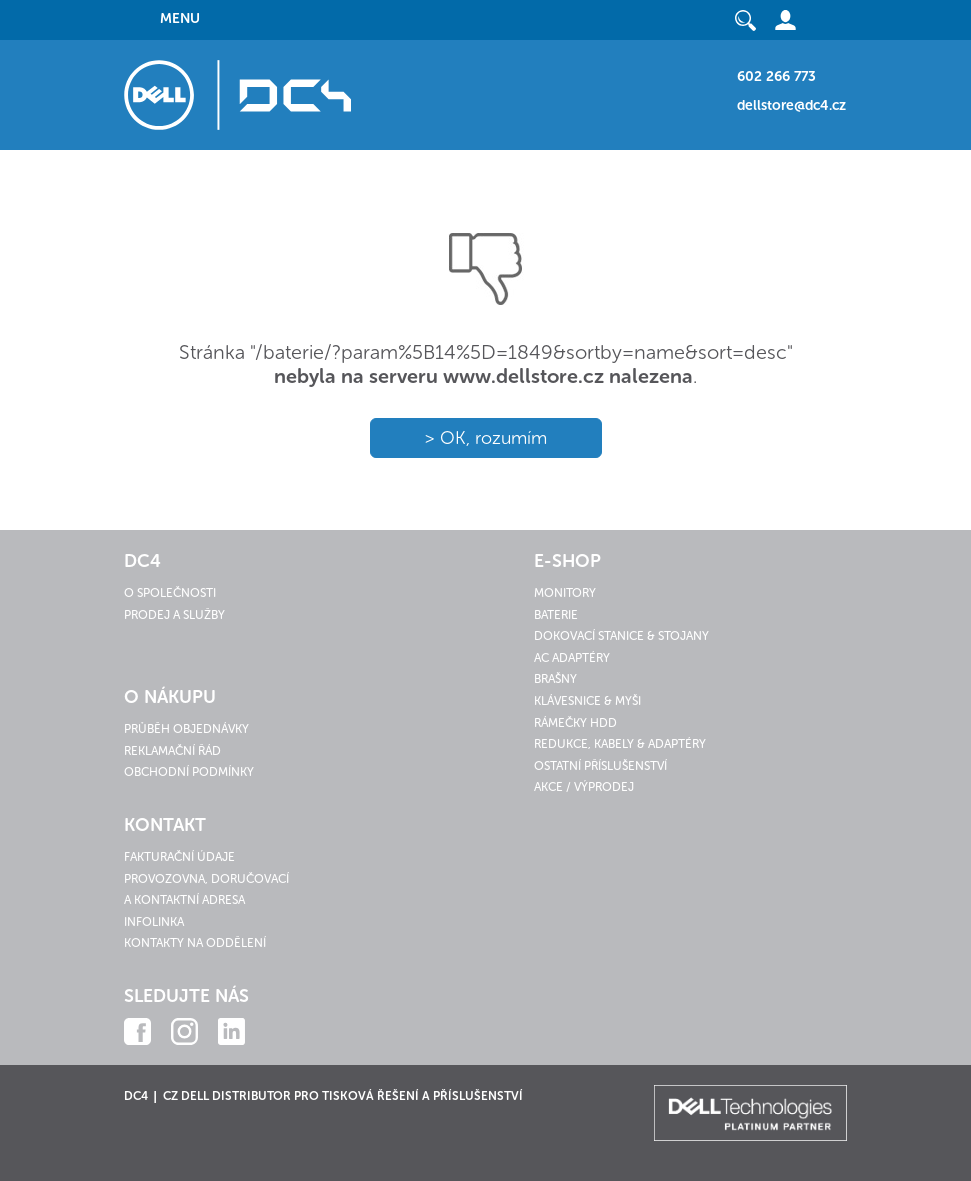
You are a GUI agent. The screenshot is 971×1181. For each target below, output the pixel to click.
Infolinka (154, 922)
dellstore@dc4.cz (791, 105)
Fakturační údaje (179, 857)
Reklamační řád (172, 751)
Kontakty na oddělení (195, 943)
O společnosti (170, 593)
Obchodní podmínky (189, 772)
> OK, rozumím (485, 438)
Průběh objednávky (186, 729)
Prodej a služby (174, 615)
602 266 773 (776, 76)
